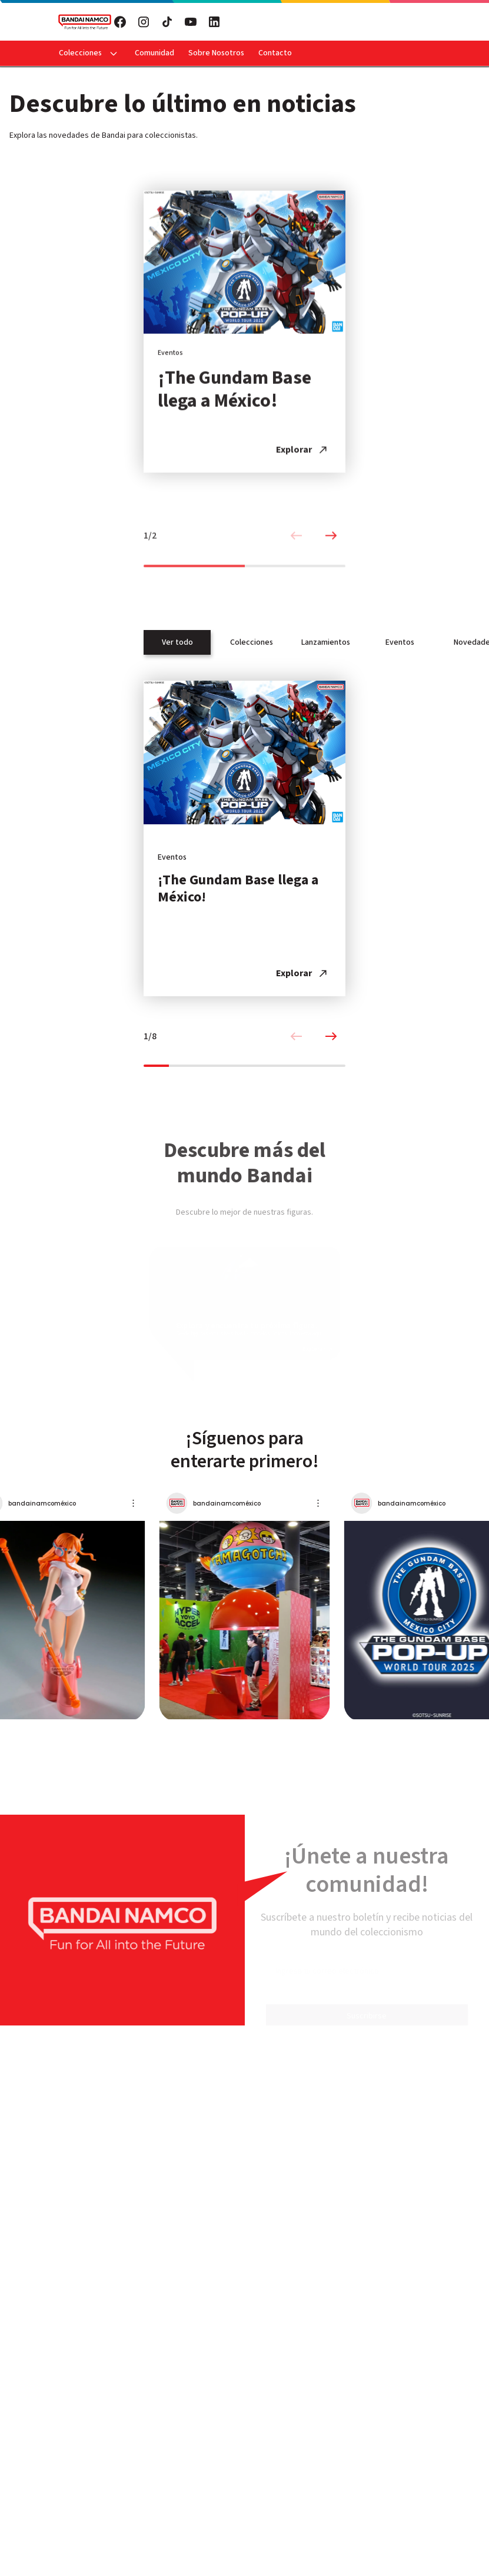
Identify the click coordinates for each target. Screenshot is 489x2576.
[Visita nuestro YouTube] (191, 22)
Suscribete (332, 22)
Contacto (275, 53)
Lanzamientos (325, 642)
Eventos (399, 642)
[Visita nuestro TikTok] (167, 22)
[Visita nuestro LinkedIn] (214, 22)
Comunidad (154, 53)
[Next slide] (331, 547)
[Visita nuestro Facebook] (120, 22)
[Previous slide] (296, 547)
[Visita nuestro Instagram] (144, 22)
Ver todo (177, 642)
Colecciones (80, 53)
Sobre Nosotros (216, 53)
